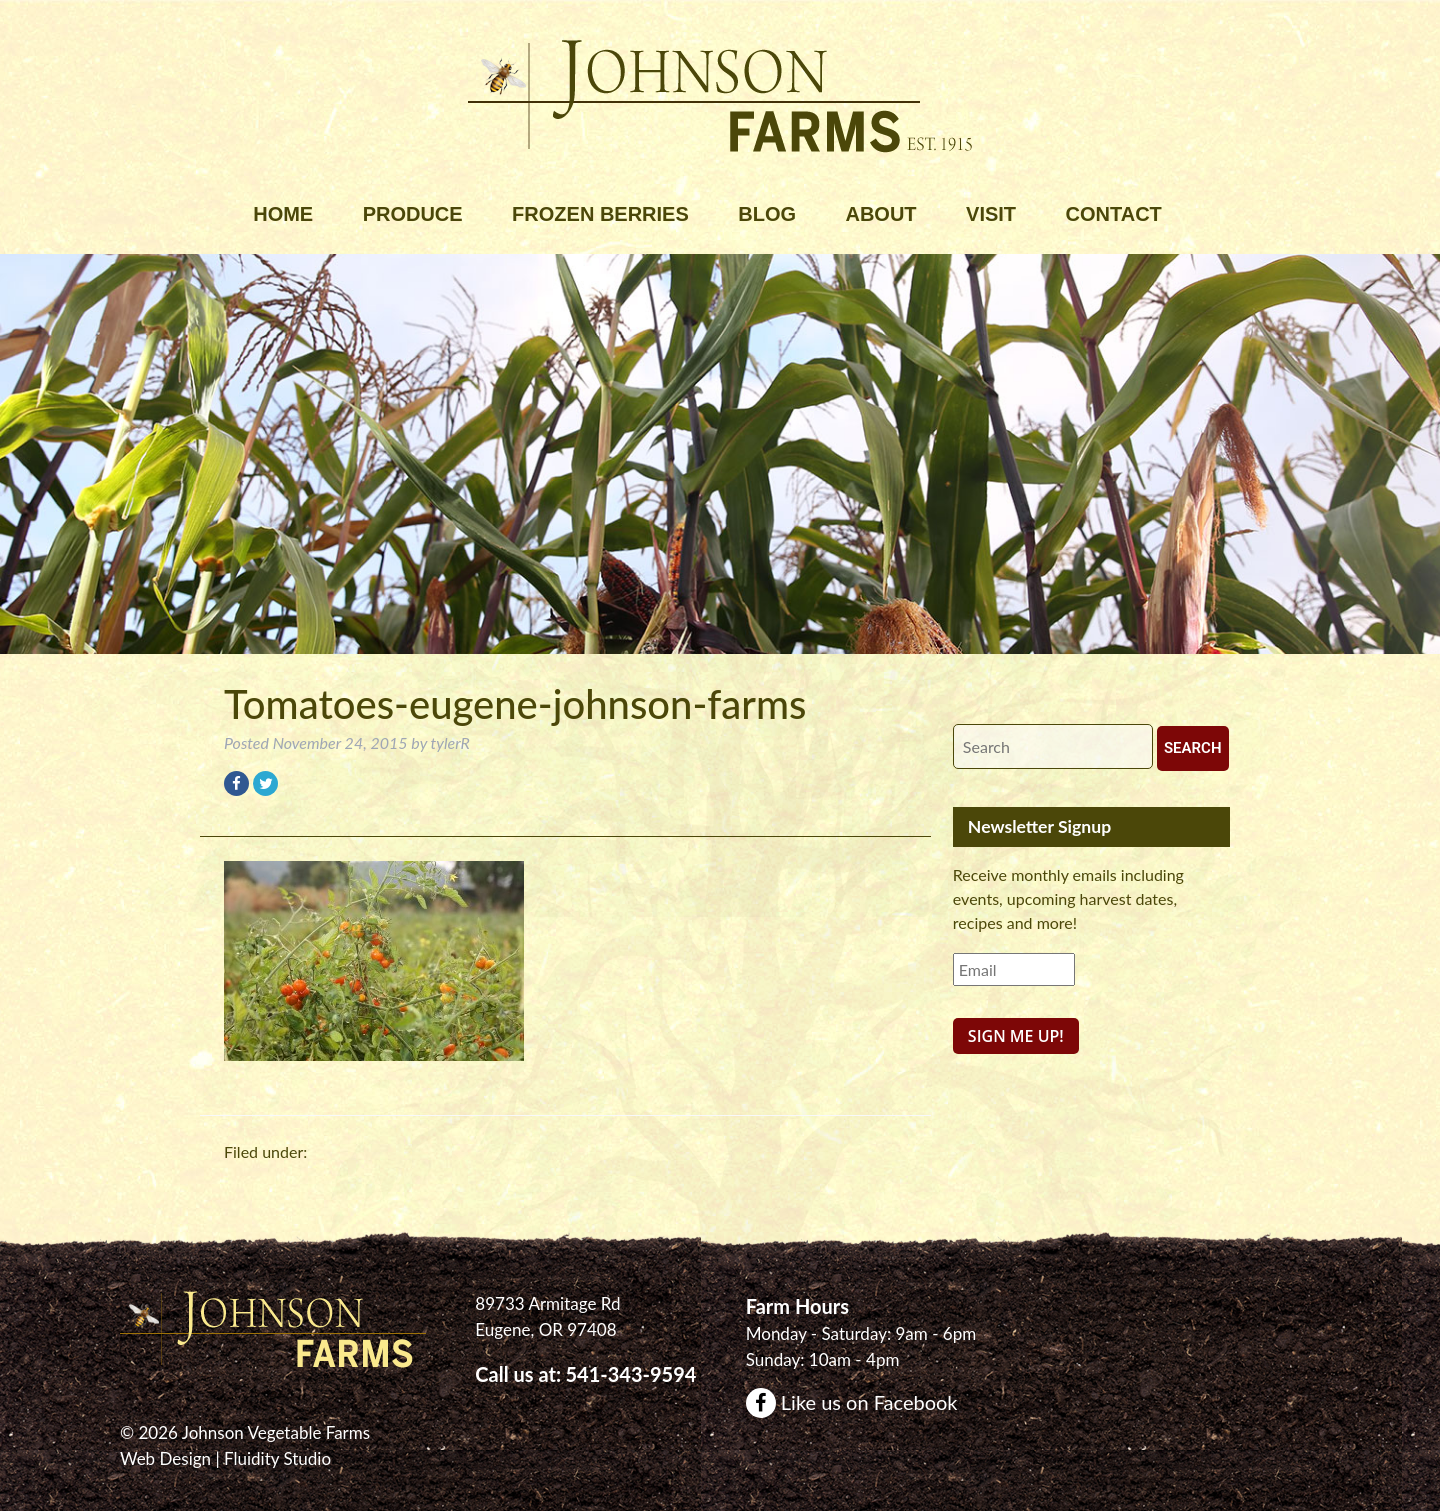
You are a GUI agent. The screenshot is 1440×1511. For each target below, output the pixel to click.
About (880, 214)
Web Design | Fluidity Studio (225, 1458)
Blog (767, 214)
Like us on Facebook (852, 1402)
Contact (1114, 214)
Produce (413, 214)
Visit (991, 214)
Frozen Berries (600, 214)
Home (283, 214)
